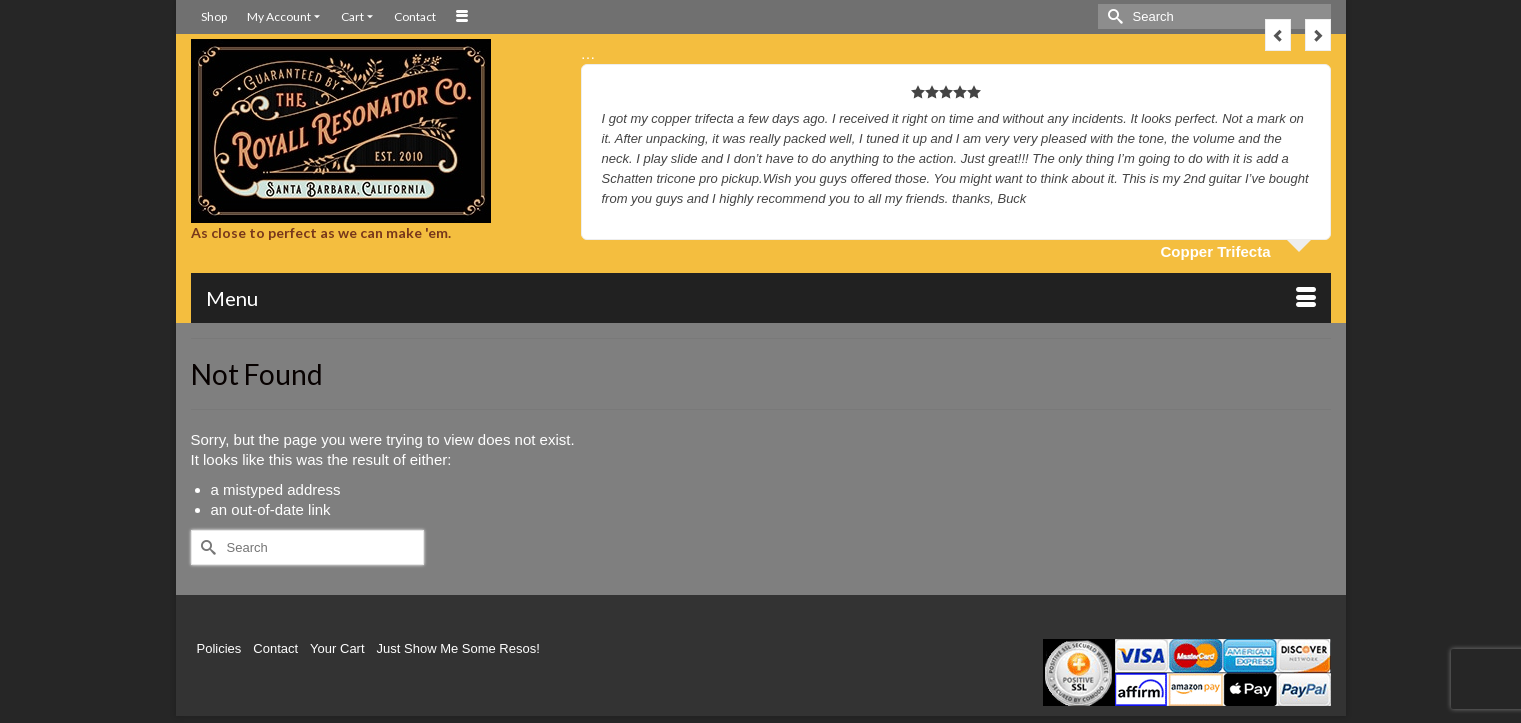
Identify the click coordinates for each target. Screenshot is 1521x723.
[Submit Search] (1113, 16)
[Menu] (761, 298)
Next (1318, 35)
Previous (1278, 35)
